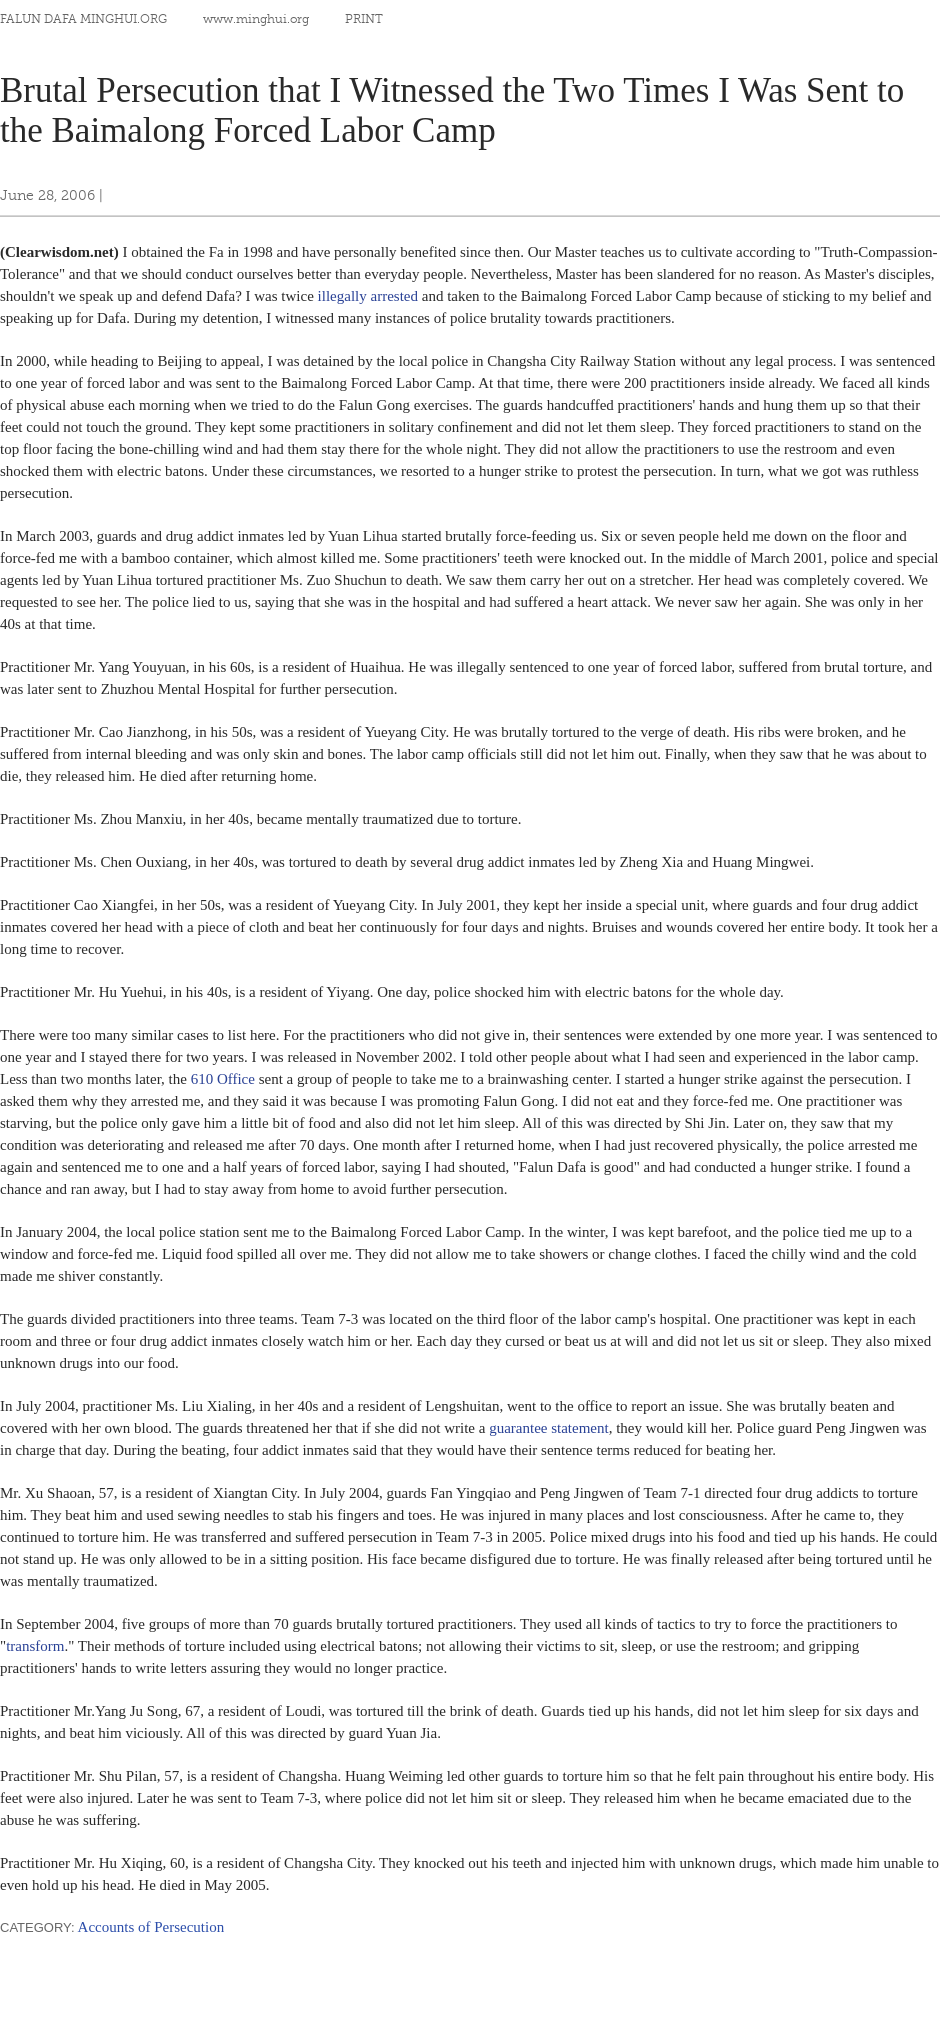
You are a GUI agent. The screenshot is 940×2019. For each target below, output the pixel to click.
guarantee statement (549, 1428)
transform (35, 1646)
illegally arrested (368, 296)
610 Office (223, 1079)
